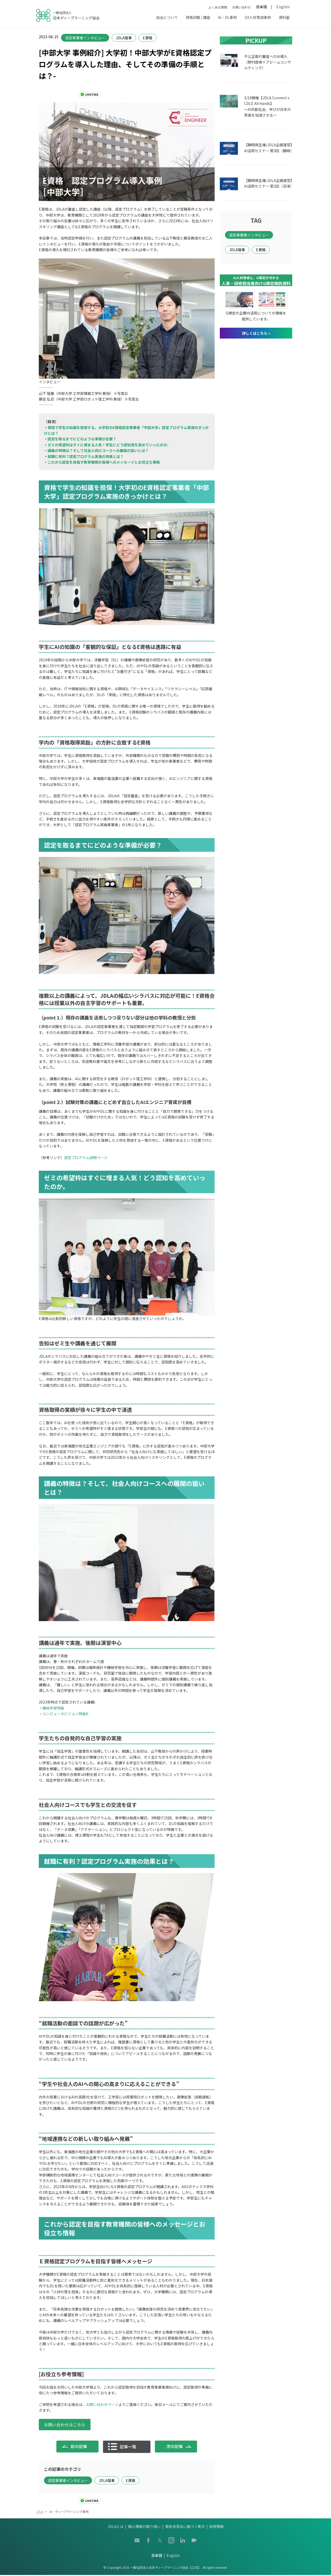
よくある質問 (217, 7)
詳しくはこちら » (256, 333)
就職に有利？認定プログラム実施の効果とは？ (86, 456)
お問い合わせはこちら (65, 2425)
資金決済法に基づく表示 (185, 2528)
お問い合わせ (241, 7)
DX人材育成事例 (258, 17)
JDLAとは (116, 2528)
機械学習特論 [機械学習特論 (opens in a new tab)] (53, 1708)
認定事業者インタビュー (85, 37)
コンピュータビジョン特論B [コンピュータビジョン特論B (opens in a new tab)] (65, 1713)
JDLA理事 (124, 37)
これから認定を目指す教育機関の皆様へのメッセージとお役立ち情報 (104, 462)
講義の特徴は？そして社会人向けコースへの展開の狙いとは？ (98, 450)
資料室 (284, 17)
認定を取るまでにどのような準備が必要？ (82, 438)
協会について (167, 17)
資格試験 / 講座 (198, 17)
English (283, 6)
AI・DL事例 (227, 17)
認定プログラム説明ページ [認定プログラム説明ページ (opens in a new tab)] (86, 1157)
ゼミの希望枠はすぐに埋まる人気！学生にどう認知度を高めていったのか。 (109, 444)
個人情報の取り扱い (144, 2528)
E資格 (147, 37)
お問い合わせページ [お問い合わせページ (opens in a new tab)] (102, 2404)
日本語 (261, 6)
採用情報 (216, 2528)
